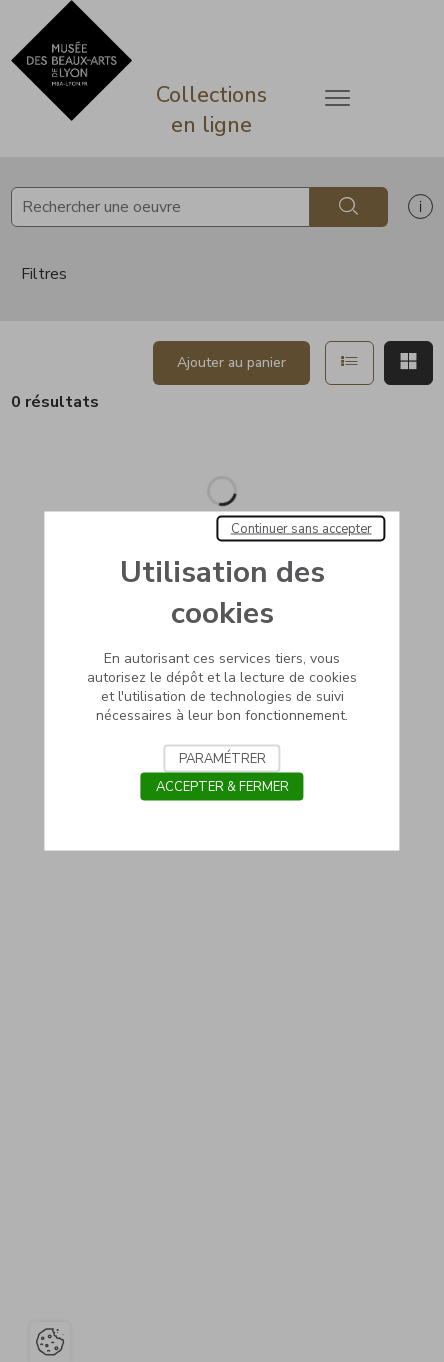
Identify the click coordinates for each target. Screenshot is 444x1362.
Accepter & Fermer (222, 787)
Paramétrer (222, 759)
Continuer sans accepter (301, 529)
